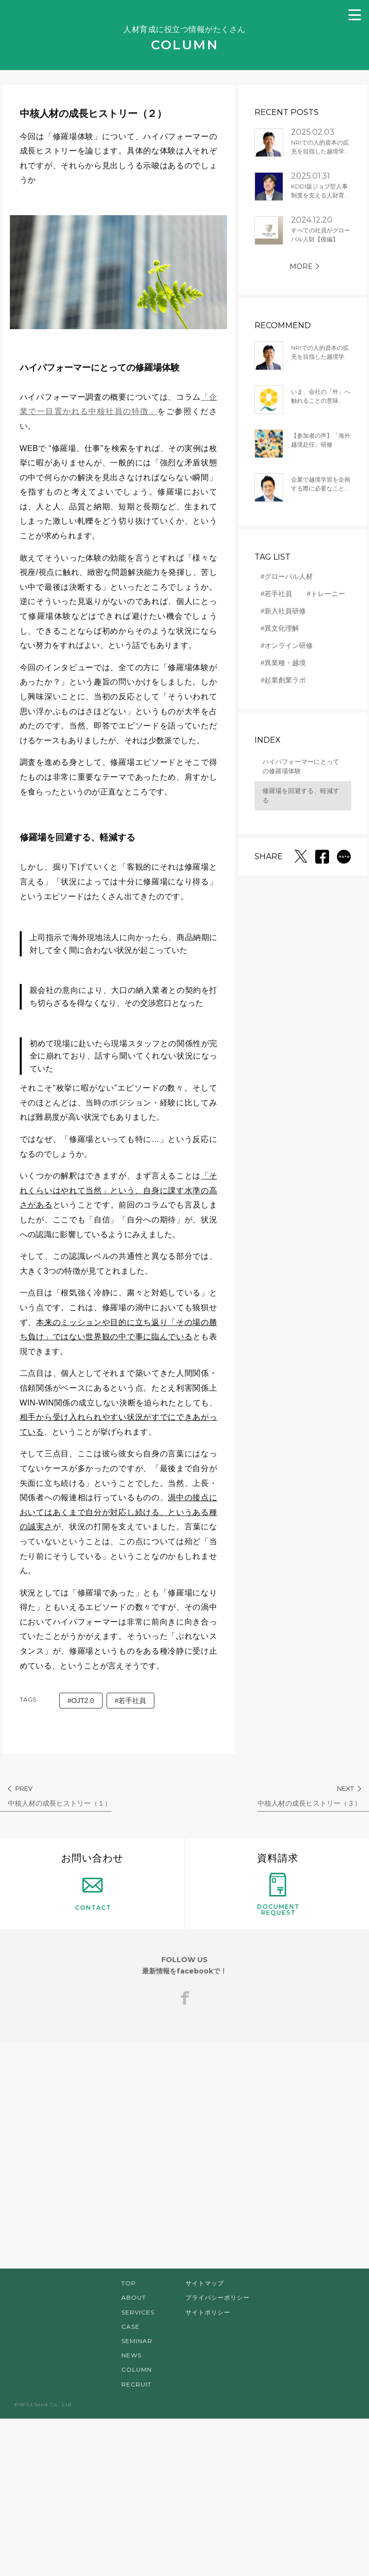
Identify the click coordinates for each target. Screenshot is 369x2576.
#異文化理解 (267, 628)
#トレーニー (313, 594)
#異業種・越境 (270, 663)
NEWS (131, 2513)
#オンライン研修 (274, 645)
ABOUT (133, 2455)
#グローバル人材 (274, 576)
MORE (288, 266)
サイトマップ (204, 2441)
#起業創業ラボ (270, 680)
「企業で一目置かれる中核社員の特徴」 (114, 398)
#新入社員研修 (270, 611)
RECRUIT (136, 2541)
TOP (128, 2441)
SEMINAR (136, 2498)
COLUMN (136, 2527)
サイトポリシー (207, 2469)
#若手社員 (138, 1858)
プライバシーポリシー (217, 2455)
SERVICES (137, 2469)
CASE (130, 2484)
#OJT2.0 (88, 1858)
